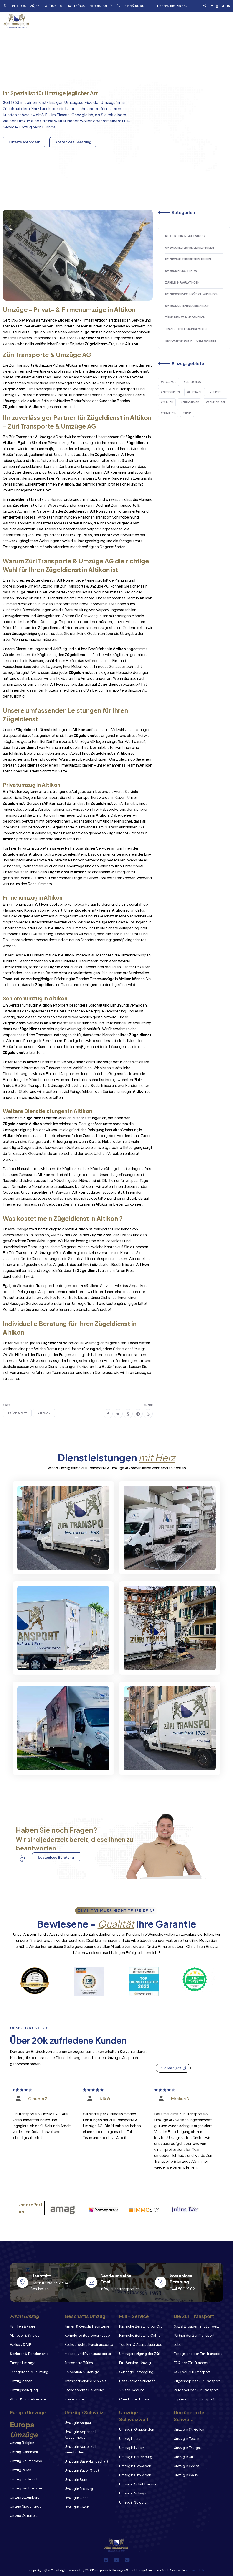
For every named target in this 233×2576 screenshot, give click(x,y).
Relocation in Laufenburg (185, 236)
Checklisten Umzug (134, 2399)
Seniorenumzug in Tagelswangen (190, 340)
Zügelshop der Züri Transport (197, 2381)
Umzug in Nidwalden (135, 2466)
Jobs (178, 2344)
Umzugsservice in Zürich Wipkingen (191, 294)
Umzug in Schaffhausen (137, 2484)
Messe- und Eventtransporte (88, 2353)
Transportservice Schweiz (85, 2381)
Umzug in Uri (183, 2456)
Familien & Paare (22, 2326)
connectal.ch (195, 2570)
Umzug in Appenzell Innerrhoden (80, 2449)
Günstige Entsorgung (136, 2371)
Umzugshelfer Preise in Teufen (188, 259)
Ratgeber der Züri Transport (196, 2390)
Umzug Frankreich (24, 2479)
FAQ (179, 6)
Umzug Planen (21, 2381)
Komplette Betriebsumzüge (87, 2335)
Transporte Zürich (79, 2362)
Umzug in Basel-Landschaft (86, 2461)
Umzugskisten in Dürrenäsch (187, 305)
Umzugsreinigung (24, 2390)
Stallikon (169, 382)
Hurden (217, 392)
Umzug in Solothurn (134, 2502)
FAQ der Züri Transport (192, 2362)
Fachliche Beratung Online (140, 2335)
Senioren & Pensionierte (29, 2353)
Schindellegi (216, 402)
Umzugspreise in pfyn (181, 271)
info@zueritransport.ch (93, 6)
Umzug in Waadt (186, 2466)
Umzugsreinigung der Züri (139, 2353)
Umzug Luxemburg (25, 2497)
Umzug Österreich (24, 2515)
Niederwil (169, 412)
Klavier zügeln (75, 2399)
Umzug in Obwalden (135, 2475)
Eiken (188, 412)
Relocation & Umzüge (82, 2371)
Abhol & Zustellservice (28, 2399)
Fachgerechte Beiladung (84, 2390)
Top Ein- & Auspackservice (140, 2344)
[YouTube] (116, 2560)
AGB (187, 6)
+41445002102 (134, 6)
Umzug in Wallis (186, 2475)
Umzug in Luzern (132, 2447)
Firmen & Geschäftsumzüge (87, 2326)
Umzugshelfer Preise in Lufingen (189, 247)
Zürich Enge (190, 402)
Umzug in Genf (76, 2497)
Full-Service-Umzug (135, 2362)
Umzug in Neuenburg (135, 2456)
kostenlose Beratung (73, 142)
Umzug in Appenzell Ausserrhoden (80, 2434)
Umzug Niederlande (26, 2506)
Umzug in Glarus (77, 2506)
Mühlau (168, 402)
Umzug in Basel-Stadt (82, 2470)
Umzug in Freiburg (79, 2488)
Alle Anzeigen (173, 2068)
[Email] (122, 2282)
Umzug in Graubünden (136, 2429)
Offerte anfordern (24, 142)
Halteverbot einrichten (137, 2381)
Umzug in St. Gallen (189, 2429)
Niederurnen (171, 392)
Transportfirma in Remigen (186, 329)
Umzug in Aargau (78, 2422)
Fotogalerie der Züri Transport (198, 2353)
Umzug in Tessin (186, 2438)
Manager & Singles (24, 2335)
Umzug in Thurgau (188, 2447)
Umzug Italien (20, 2470)
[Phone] (191, 2282)
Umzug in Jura (129, 2438)
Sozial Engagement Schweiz (196, 2326)
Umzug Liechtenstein (27, 2488)
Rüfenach (195, 392)
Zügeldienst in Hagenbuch (185, 317)
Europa (48, 126)
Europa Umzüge (22, 2362)
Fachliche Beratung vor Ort (140, 2326)
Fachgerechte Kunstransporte (89, 2344)
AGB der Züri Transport (192, 2371)
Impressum (166, 6)
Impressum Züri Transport (194, 2399)
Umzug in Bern (76, 2479)
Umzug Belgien (22, 2442)
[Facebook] (106, 2560)
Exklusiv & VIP (20, 2344)
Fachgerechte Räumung (29, 2371)
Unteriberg (193, 382)
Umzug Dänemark (24, 2451)
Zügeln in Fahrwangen (182, 282)
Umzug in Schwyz (133, 2493)
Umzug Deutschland (26, 2460)
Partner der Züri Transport (194, 2335)
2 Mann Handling (131, 2390)
